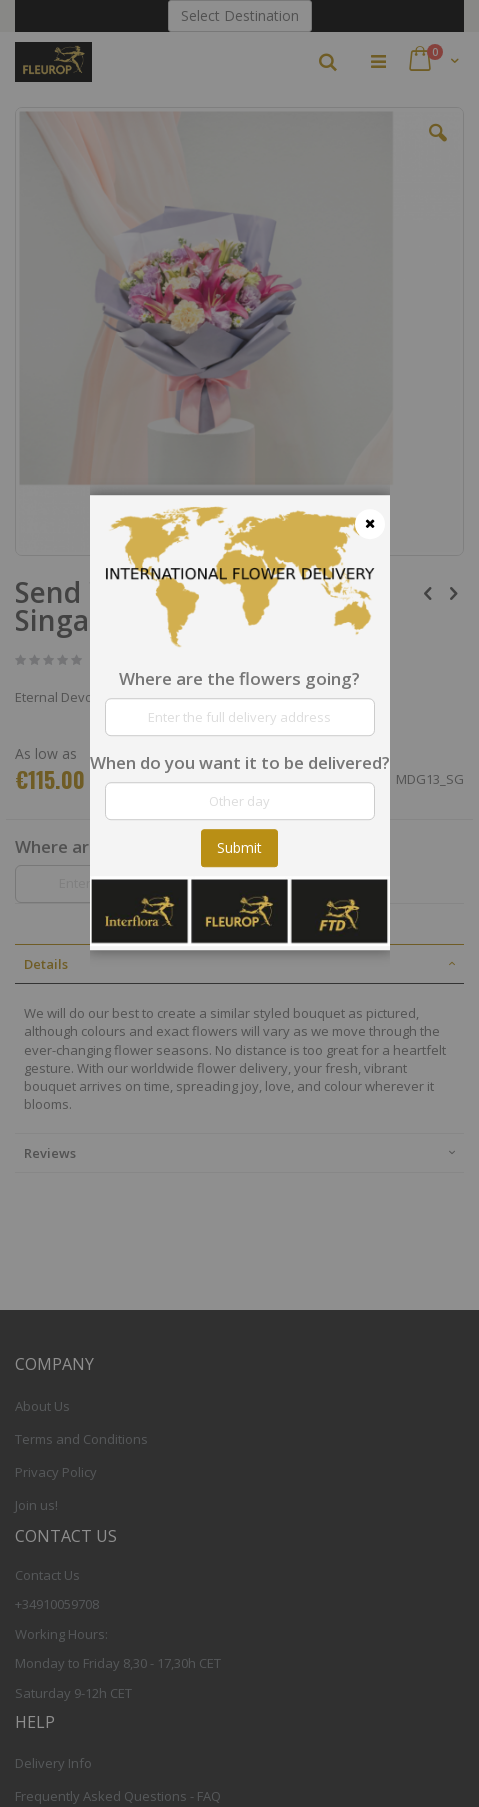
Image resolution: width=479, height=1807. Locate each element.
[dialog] (240, 903)
